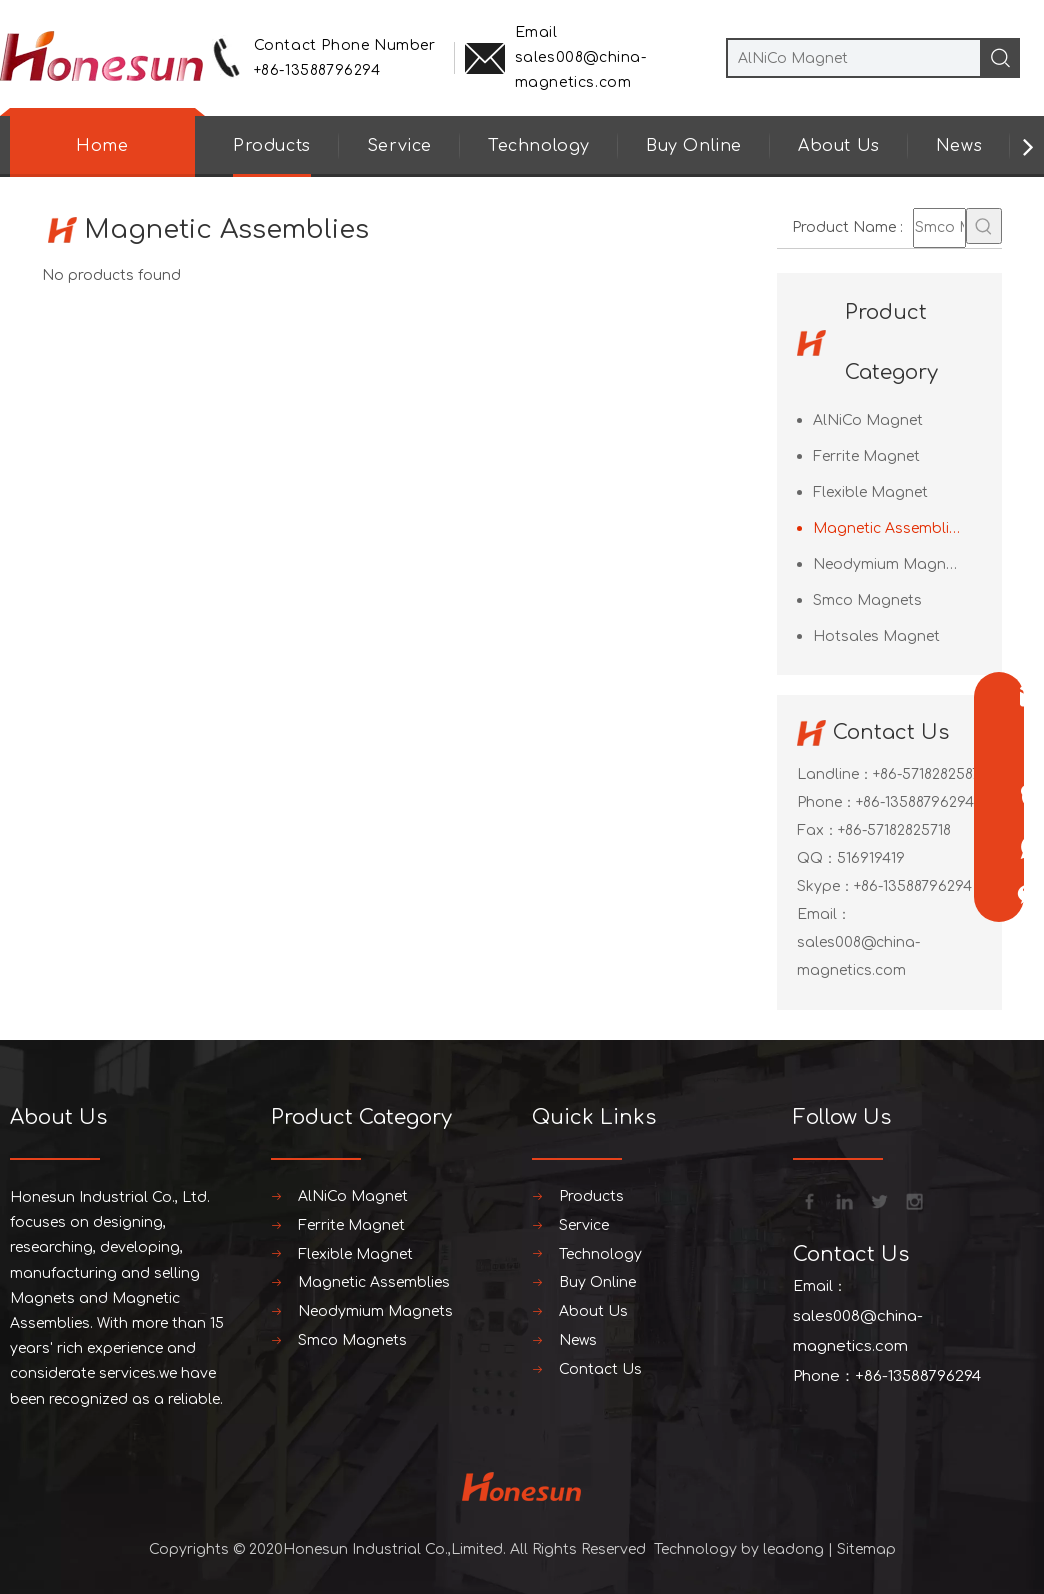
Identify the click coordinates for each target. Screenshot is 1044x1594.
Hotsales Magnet (876, 636)
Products (272, 146)
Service (399, 146)
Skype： (825, 886)
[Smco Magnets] (939, 228)
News (959, 146)
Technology (539, 146)
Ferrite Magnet (866, 456)
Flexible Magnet (870, 492)
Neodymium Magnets (890, 564)
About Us (839, 146)
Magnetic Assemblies (889, 528)
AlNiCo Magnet (868, 420)
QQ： (817, 858)
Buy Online (694, 146)
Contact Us (600, 1369)
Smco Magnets (867, 600)
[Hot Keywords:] (984, 226)
